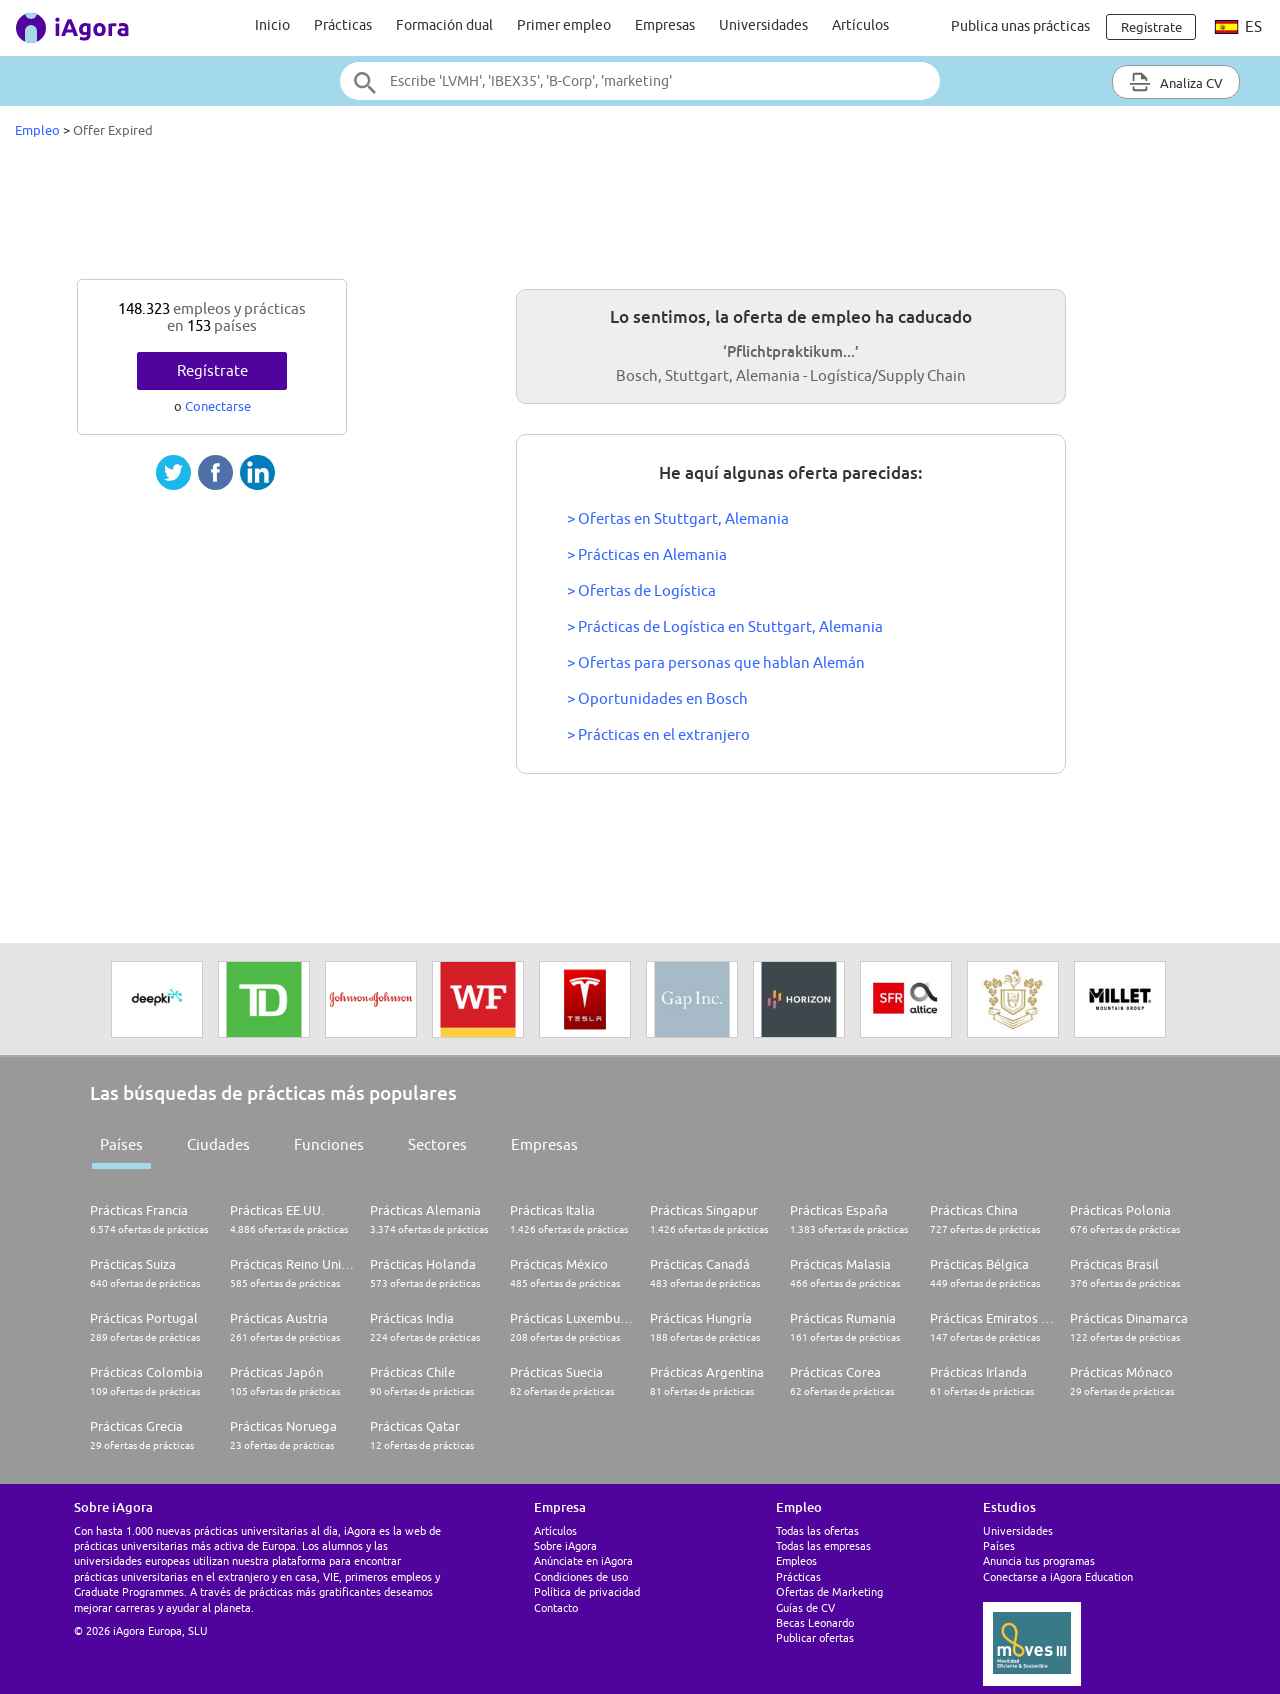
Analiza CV (1176, 82)
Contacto (556, 1607)
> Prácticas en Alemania (647, 554)
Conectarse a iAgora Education (1058, 1576)
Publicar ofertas (815, 1637)
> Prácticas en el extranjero (658, 734)
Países (121, 1144)
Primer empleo (564, 25)
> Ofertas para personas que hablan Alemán (716, 662)
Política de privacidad (587, 1591)
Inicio (272, 25)
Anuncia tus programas (1039, 1560)
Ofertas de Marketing (829, 1591)
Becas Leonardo (815, 1622)
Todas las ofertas (817, 1530)
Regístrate (212, 370)
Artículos (860, 25)
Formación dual (444, 25)
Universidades (763, 25)
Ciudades (218, 1144)
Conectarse (218, 406)
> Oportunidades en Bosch (657, 698)
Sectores (437, 1144)
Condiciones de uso (581, 1576)
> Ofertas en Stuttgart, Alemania (678, 518)
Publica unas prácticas (1020, 26)
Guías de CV (805, 1607)
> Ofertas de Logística (641, 590)
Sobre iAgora (565, 1545)
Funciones (329, 1144)
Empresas (665, 25)
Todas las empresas (823, 1545)
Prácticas (343, 25)
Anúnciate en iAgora (583, 1560)
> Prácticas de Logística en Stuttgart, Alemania (725, 626)
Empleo (37, 130)
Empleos (796, 1560)
